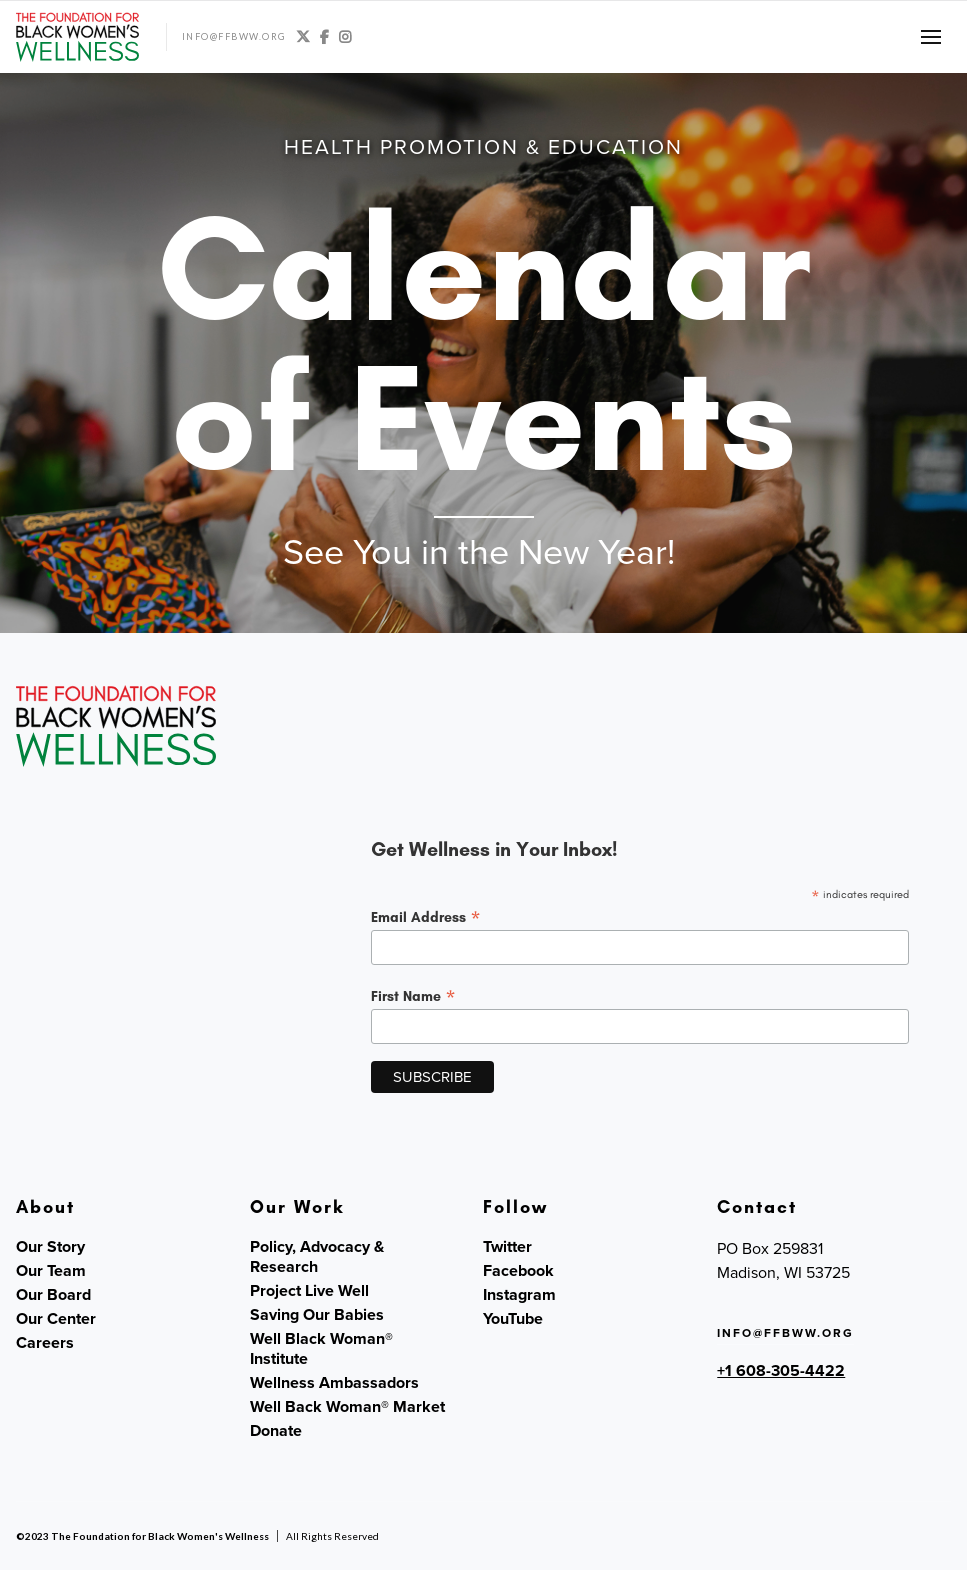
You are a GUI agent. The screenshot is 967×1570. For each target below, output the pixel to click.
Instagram (519, 1295)
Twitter (507, 1247)
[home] (77, 37)
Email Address (426, 917)
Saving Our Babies (317, 1315)
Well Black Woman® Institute (321, 1349)
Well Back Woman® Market (347, 1407)
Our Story (50, 1247)
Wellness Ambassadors (334, 1383)
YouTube (513, 1319)
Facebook (518, 1271)
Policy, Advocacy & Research (317, 1257)
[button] (931, 37)
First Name (413, 996)
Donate (276, 1431)
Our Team (51, 1271)
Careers (45, 1343)
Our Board (53, 1295)
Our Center (56, 1319)
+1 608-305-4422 (781, 1370)
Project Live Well (309, 1291)
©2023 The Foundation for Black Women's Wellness (142, 1536)
